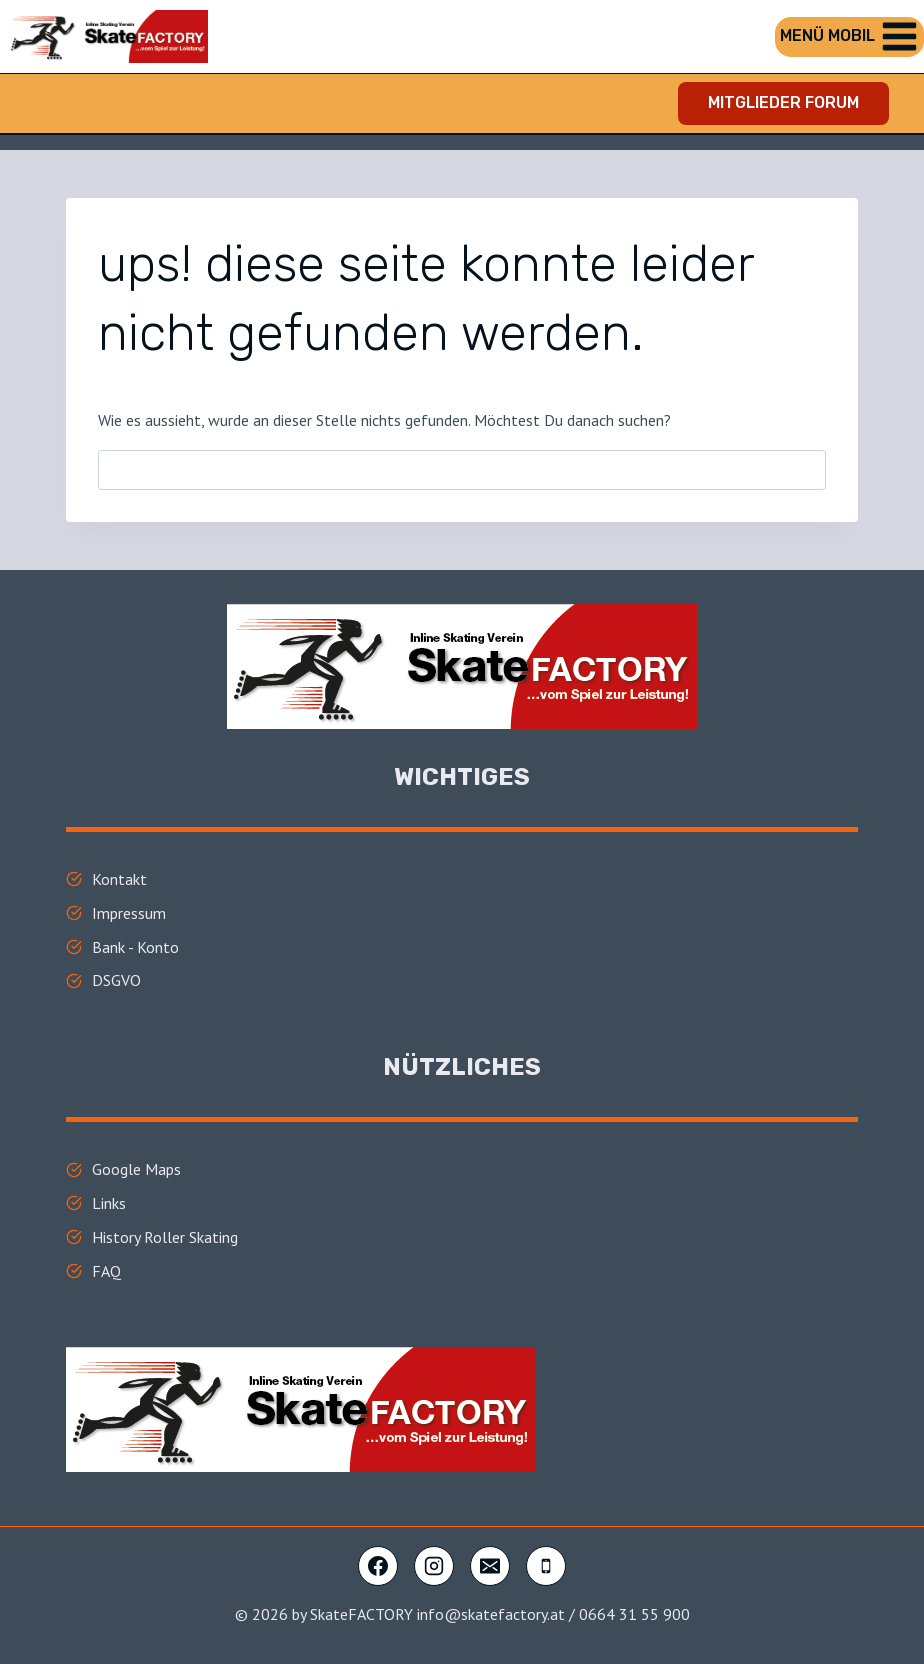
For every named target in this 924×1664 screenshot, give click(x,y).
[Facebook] (378, 1566)
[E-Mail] (490, 1566)
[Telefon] (546, 1566)
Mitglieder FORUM (783, 102)
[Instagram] (434, 1566)
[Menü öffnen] (849, 37)
